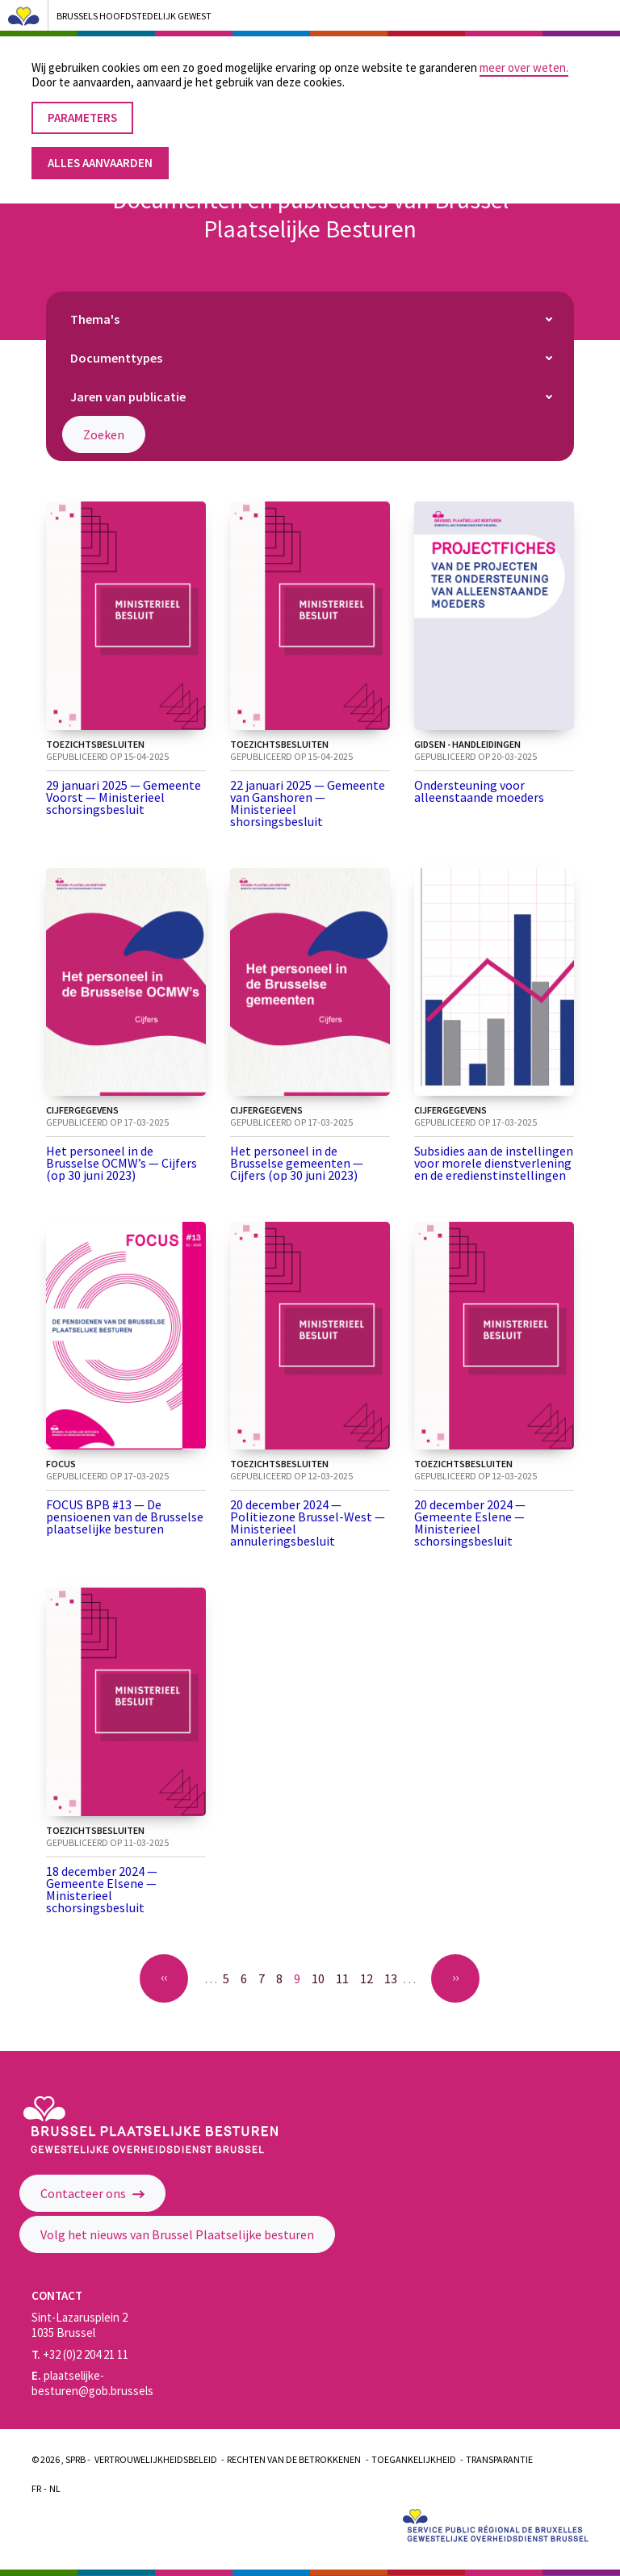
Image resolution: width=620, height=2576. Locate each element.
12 (369, 1978)
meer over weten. (524, 57)
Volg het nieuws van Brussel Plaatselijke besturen (177, 2234)
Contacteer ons (92, 2193)
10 (321, 1978)
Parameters (82, 107)
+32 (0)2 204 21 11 (79, 2354)
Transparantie (499, 2459)
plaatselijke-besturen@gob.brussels (92, 2383)
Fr (36, 2488)
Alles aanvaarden (100, 152)
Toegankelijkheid (413, 2459)
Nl (55, 2488)
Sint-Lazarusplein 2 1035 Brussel (79, 2325)
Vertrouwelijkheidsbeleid (155, 2459)
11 (345, 1978)
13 (394, 1978)
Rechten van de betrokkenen (294, 2459)
